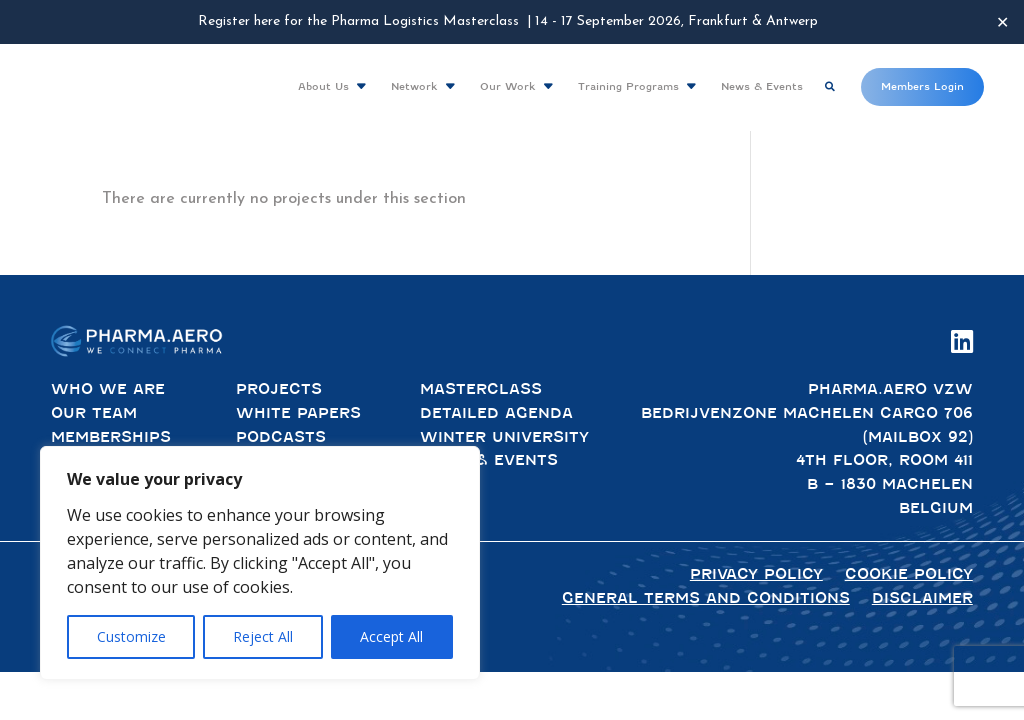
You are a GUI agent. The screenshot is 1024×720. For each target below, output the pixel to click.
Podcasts (281, 437)
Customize (131, 636)
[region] (260, 563)
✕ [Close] (1002, 22)
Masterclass (481, 389)
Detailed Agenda (496, 413)
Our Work (508, 86)
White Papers (298, 413)
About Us (323, 86)
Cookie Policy (909, 574)
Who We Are (108, 389)
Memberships (111, 437)
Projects (279, 389)
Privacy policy (756, 574)
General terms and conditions (706, 598)
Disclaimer (922, 598)
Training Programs (628, 86)
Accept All (391, 636)
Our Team (94, 413)
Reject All (263, 636)
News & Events (762, 86)
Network (414, 86)
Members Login (922, 86)
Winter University (504, 437)
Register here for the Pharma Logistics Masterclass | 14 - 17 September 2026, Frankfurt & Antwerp (508, 21)
